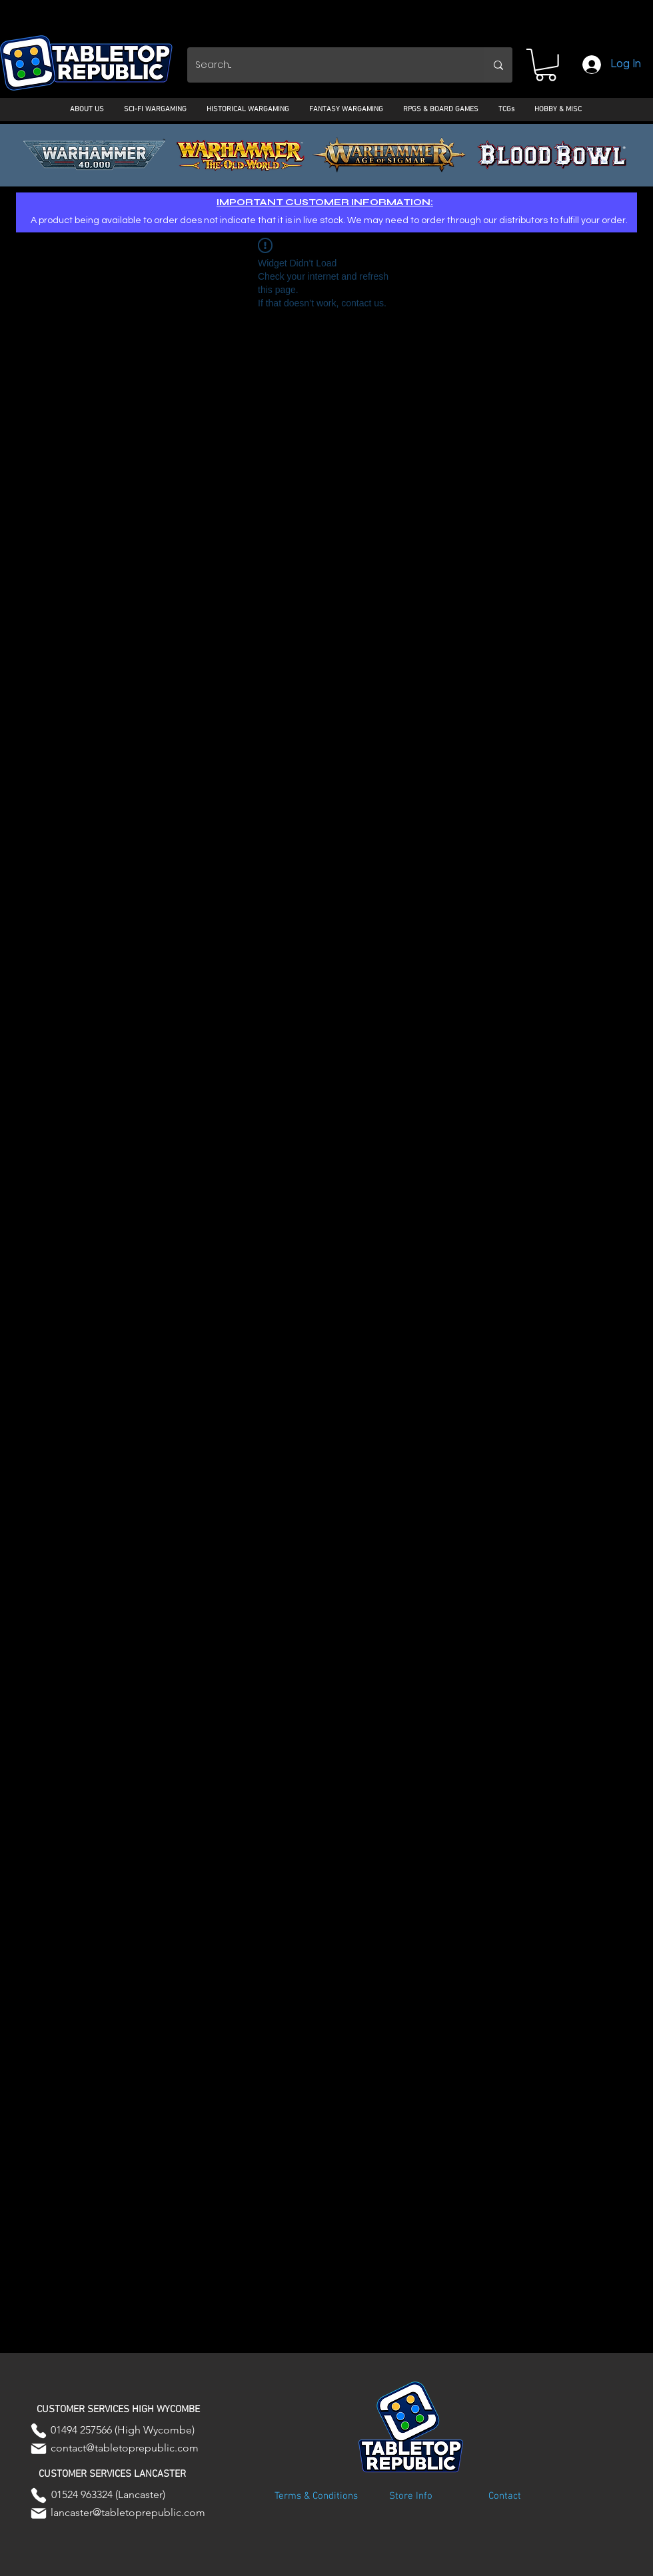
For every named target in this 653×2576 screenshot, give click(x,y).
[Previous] (71, 154)
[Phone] (38, 2430)
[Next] (582, 154)
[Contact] (504, 2496)
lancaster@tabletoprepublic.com (128, 2512)
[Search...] (325, 65)
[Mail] (38, 2448)
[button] (545, 65)
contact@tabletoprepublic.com (125, 2447)
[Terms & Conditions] (316, 2496)
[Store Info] (410, 2496)
